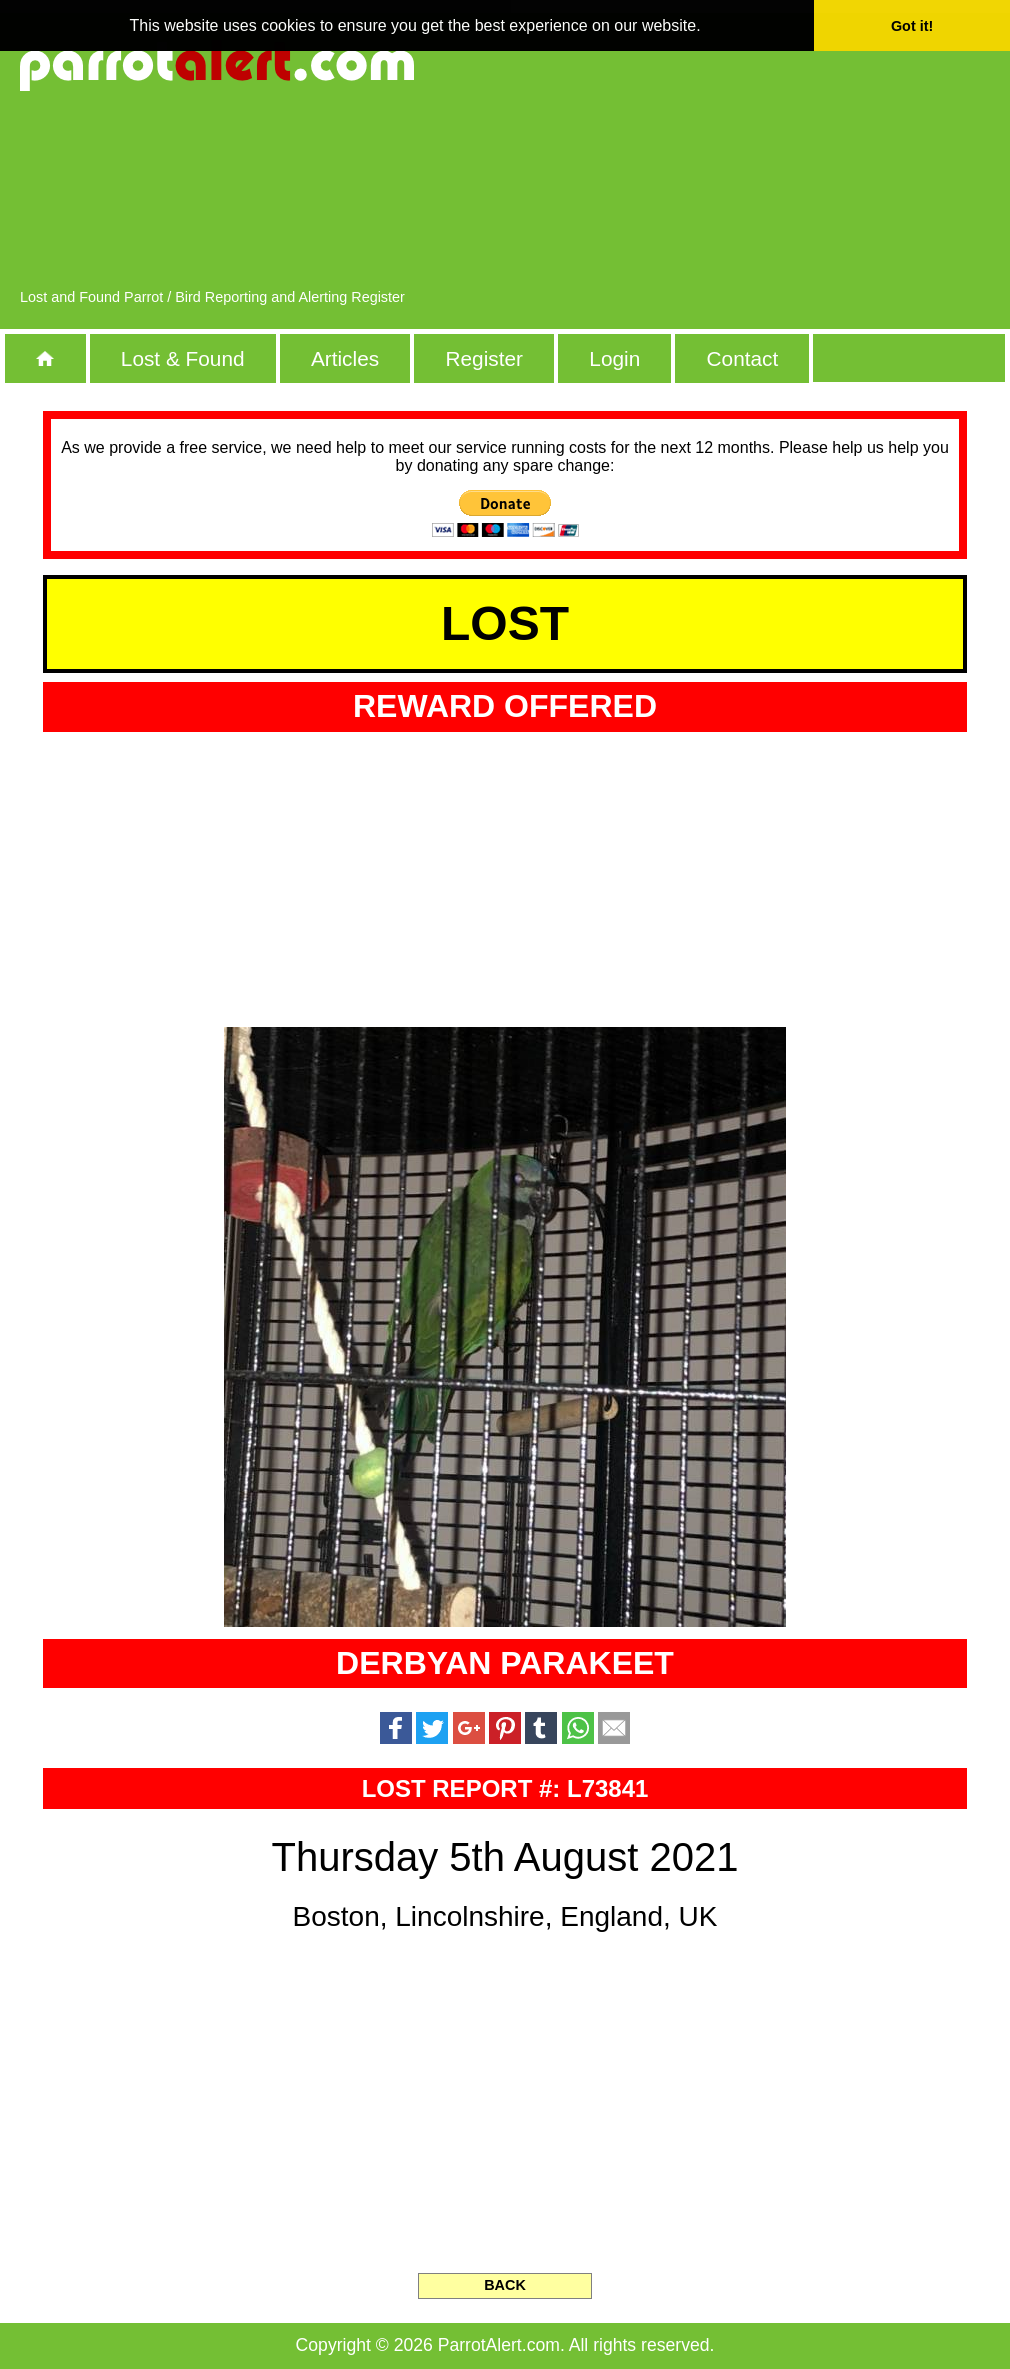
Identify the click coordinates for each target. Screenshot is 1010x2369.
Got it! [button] (912, 26)
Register (483, 358)
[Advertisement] (851, 160)
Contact (743, 358)
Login (614, 358)
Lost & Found (183, 358)
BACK (505, 2285)
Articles (345, 358)
